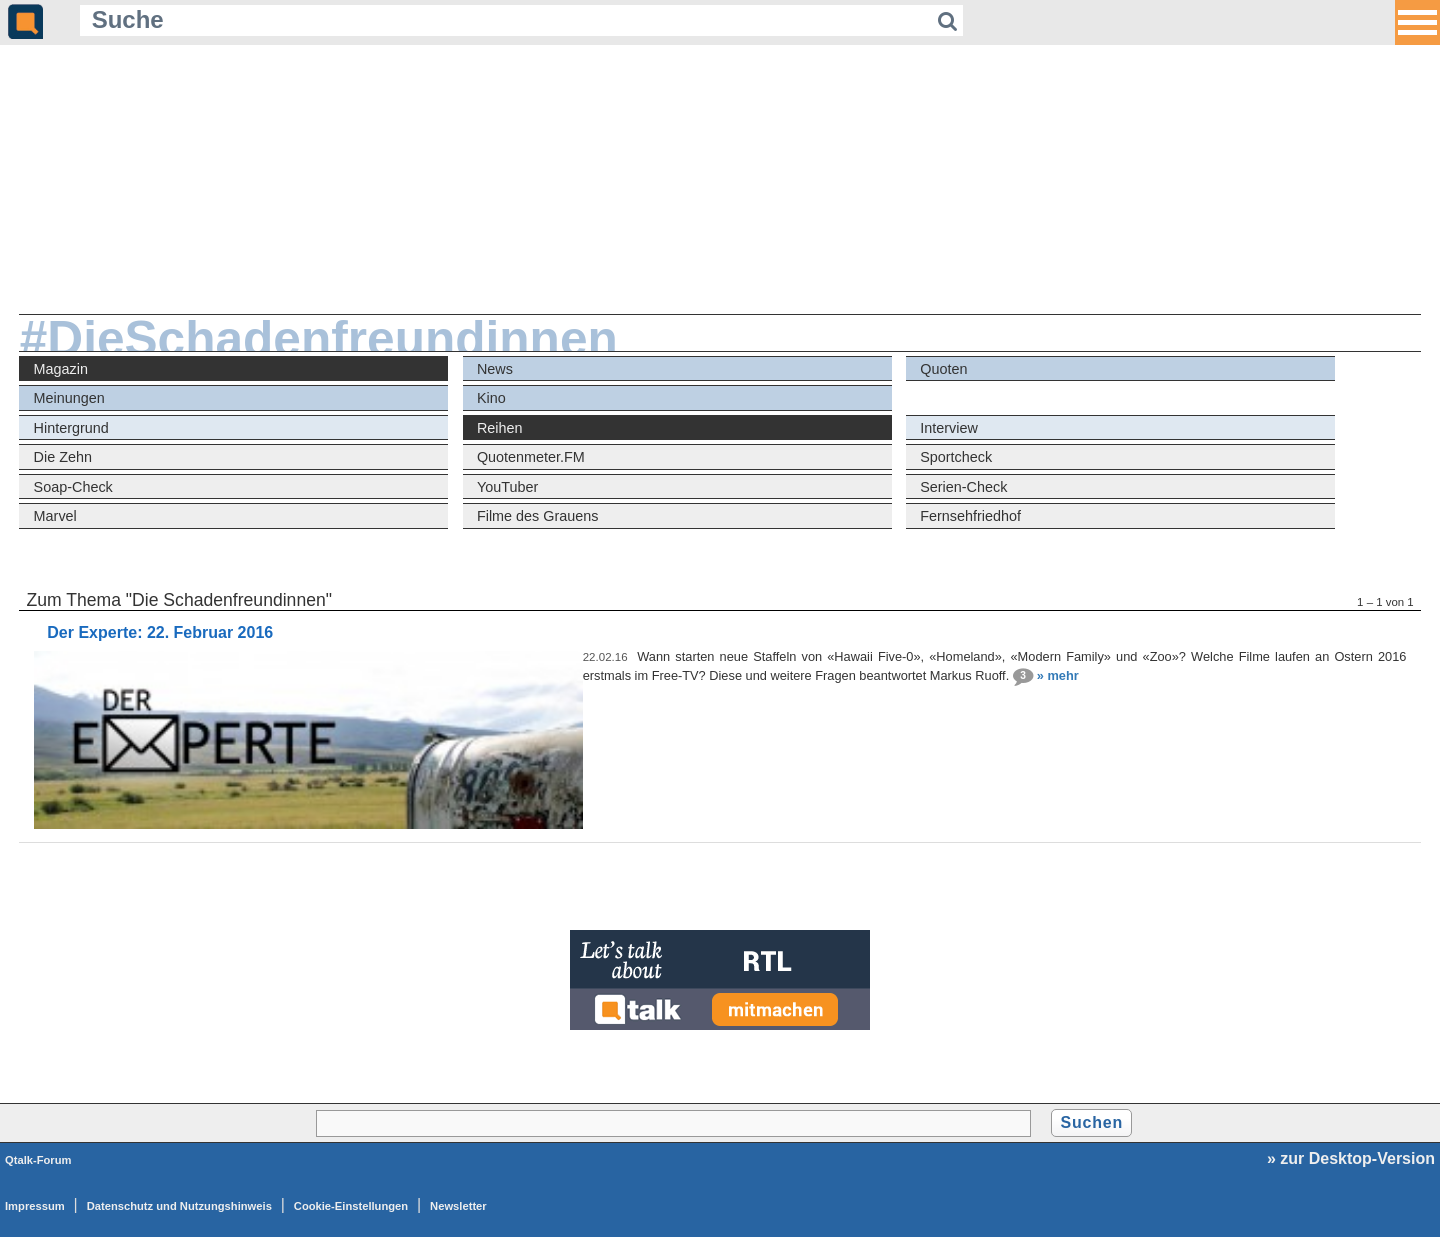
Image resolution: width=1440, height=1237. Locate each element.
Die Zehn (63, 457)
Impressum (35, 1206)
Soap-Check (73, 487)
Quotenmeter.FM (531, 457)
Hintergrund (71, 428)
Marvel (55, 516)
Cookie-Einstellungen (351, 1206)
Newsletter (458, 1206)
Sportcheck (956, 457)
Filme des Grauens (538, 516)
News (495, 369)
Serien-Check (963, 487)
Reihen (500, 428)
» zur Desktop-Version (1351, 1158)
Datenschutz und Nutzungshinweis (179, 1206)
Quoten (943, 369)
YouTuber (507, 487)
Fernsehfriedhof (970, 516)
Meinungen (69, 398)
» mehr (1058, 675)
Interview (949, 428)
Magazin (61, 369)
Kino (491, 398)
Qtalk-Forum (38, 1160)
